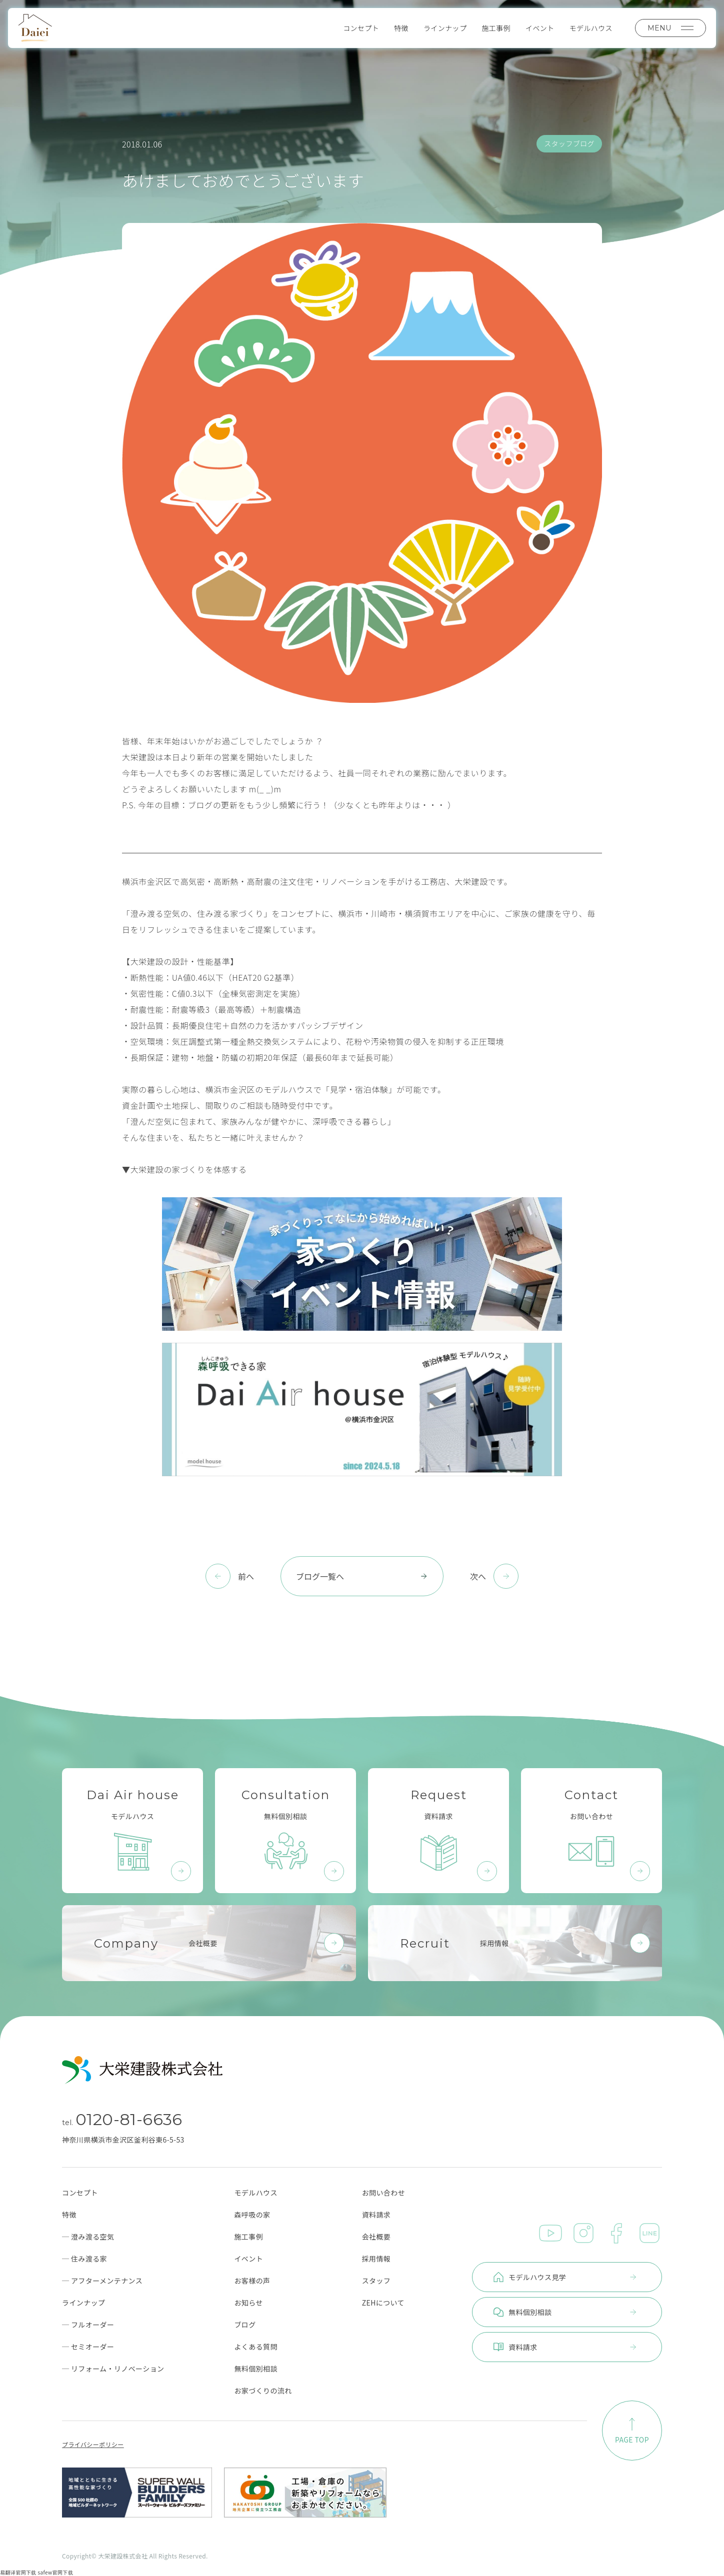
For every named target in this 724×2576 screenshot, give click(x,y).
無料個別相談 (255, 2369)
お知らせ (248, 2303)
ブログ (245, 2325)
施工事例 (496, 28)
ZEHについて (383, 2303)
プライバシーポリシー (93, 2444)
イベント (540, 28)
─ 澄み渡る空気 (88, 2237)
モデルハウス (591, 28)
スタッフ (376, 2281)
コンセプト (361, 28)
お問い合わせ (383, 2193)
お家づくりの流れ (263, 2391)
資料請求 (376, 2215)
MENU (671, 27)
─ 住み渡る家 (84, 2259)
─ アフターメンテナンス (102, 2281)
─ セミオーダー (88, 2347)
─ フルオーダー (88, 2325)
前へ (246, 1576)
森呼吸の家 (252, 2215)
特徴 (401, 28)
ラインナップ (445, 28)
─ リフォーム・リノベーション (113, 2369)
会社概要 (376, 2237)
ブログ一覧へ (362, 1576)
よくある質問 (255, 2347)
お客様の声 (252, 2281)
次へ (478, 1576)
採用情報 (376, 2259)
